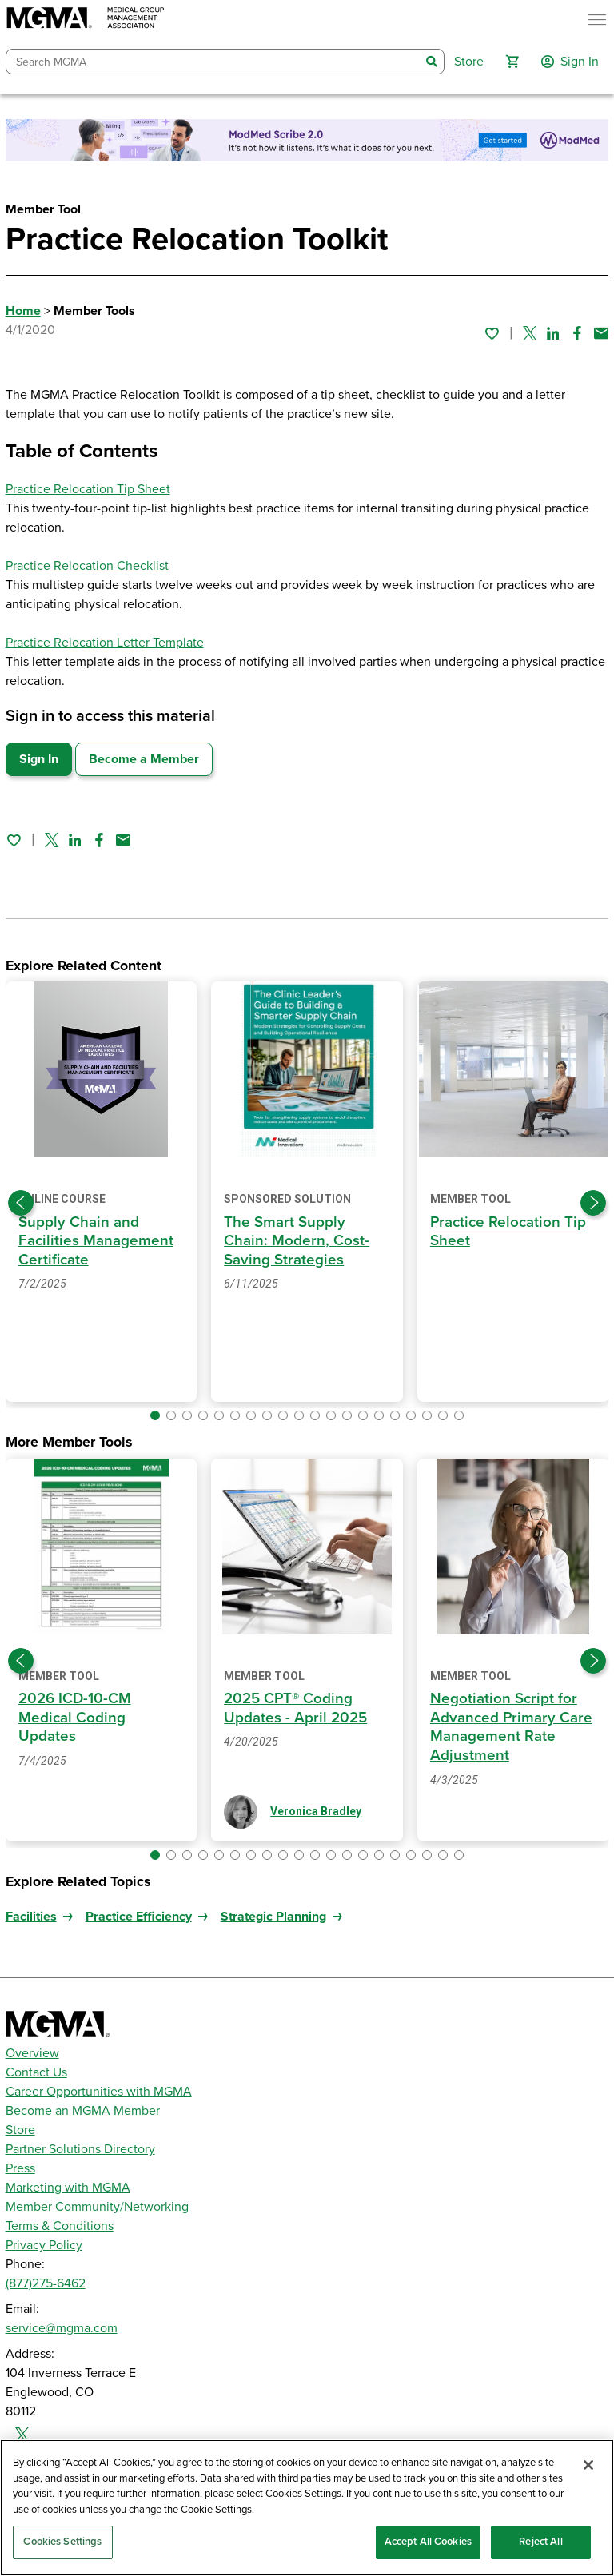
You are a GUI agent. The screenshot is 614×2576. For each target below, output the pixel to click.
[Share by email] (601, 333)
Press (20, 2168)
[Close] (588, 2464)
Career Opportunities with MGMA (99, 2092)
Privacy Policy (44, 2245)
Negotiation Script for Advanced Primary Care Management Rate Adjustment (511, 1727)
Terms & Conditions (60, 2226)
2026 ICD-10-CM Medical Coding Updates (74, 1717)
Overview (32, 2053)
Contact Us (36, 2072)
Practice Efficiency (139, 1917)
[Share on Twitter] (529, 333)
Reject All (540, 2541)
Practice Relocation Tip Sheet (88, 489)
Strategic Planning (273, 1917)
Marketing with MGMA (68, 2188)
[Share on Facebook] (577, 333)
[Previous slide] (21, 1203)
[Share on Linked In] (553, 333)
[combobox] (213, 62)
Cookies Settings (62, 2541)
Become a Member (144, 759)
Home (23, 311)
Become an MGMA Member (83, 2111)
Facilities (31, 1917)
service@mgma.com (62, 2328)
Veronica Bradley (315, 1811)
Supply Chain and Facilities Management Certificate (95, 1240)
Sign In (38, 759)
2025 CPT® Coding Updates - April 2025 (295, 1708)
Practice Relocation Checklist (87, 566)
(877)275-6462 (46, 2283)
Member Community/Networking (97, 2207)
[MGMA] (85, 19)
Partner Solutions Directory (80, 2149)
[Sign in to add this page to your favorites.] (492, 333)
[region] (307, 2507)
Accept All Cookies (428, 2541)
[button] (512, 62)
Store (20, 2130)
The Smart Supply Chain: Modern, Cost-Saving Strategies (296, 1240)
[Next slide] (593, 1203)
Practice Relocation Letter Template (105, 643)
